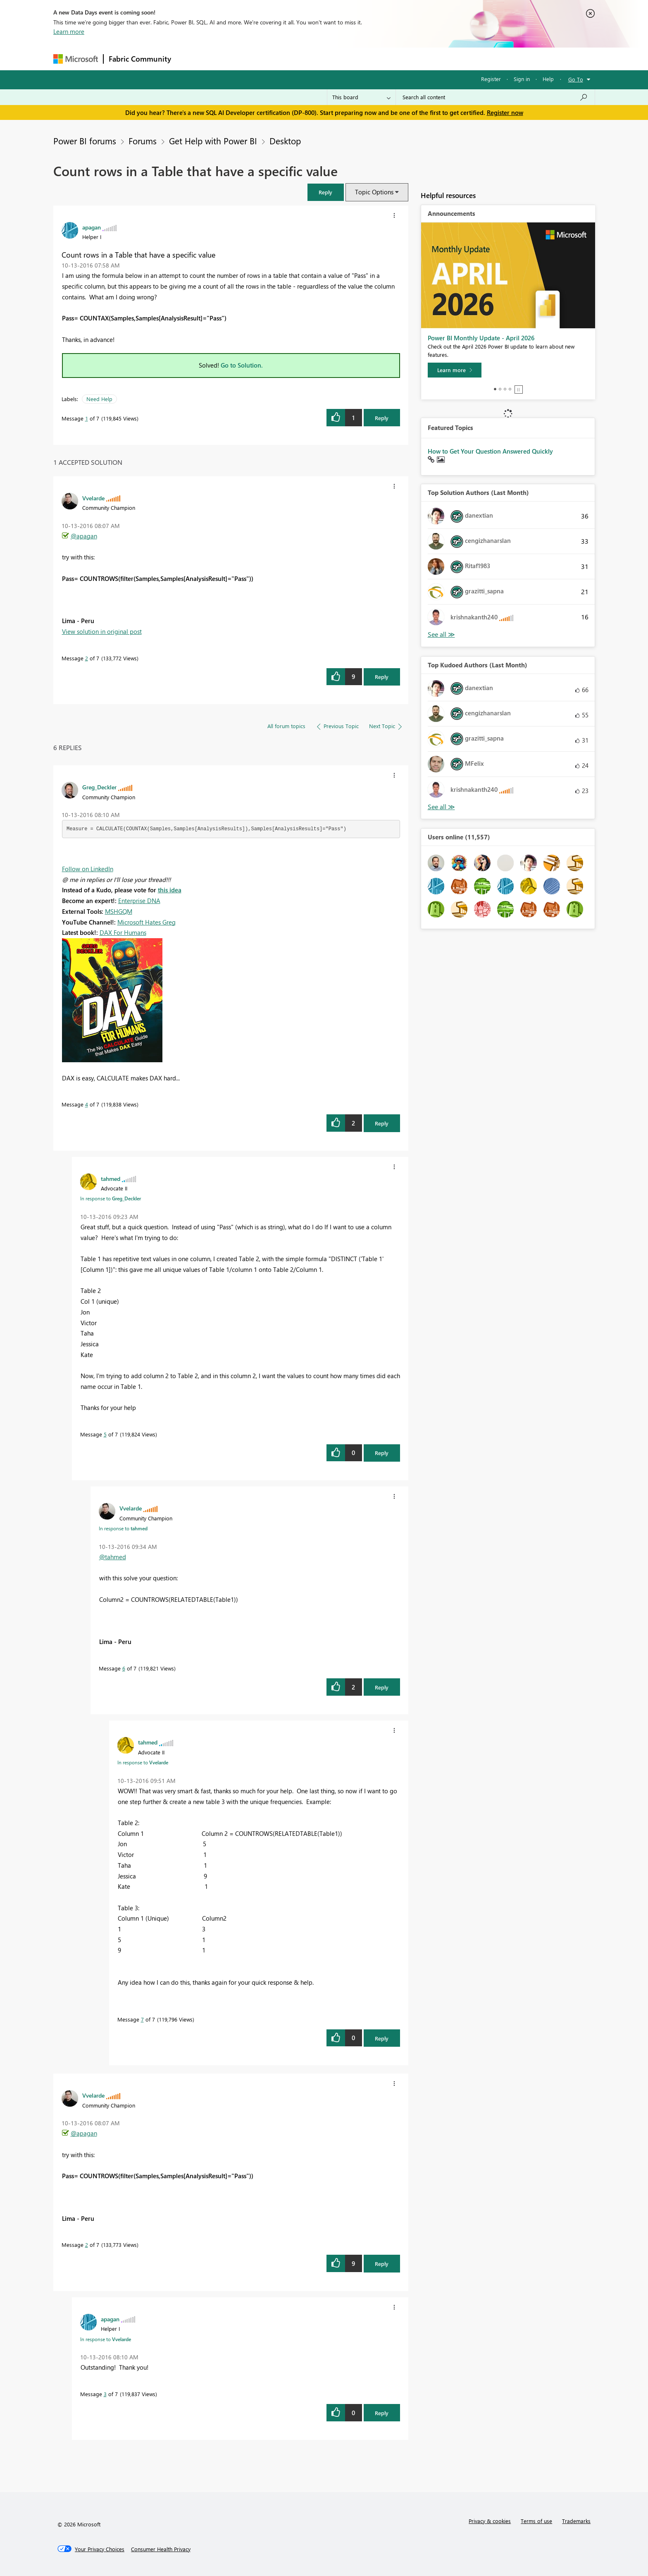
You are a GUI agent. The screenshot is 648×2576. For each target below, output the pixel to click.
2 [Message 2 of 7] (86, 658)
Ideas (260, 58)
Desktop (285, 140)
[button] (325, 192)
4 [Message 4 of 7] (86, 1104)
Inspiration (226, 58)
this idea (169, 890)
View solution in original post (102, 631)
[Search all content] (495, 97)
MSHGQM (118, 911)
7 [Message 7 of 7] (142, 2019)
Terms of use (536, 2520)
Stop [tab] (519, 389)
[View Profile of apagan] (91, 227)
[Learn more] (454, 370)
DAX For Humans (123, 932)
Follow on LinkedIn (87, 869)
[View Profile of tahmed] (110, 1178)
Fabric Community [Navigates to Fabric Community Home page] (140, 59)
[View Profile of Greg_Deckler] (99, 787)
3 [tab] (505, 389)
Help (548, 78)
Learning (365, 58)
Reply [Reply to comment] (381, 676)
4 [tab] (510, 389)
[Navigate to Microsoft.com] (75, 59)
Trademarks (576, 2520)
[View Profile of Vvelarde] (93, 498)
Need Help (99, 398)
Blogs (334, 58)
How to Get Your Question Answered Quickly (490, 451)
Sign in (522, 78)
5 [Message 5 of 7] (105, 1434)
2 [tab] (500, 389)
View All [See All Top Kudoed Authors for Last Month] (441, 807)
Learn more (68, 31)
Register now (505, 112)
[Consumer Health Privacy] (161, 2549)
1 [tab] (495, 389)
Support (400, 58)
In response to (110, 1198)
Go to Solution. (242, 365)
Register (491, 78)
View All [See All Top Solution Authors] (441, 634)
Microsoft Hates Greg (146, 922)
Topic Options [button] (374, 192)
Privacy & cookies (490, 2520)
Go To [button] (575, 79)
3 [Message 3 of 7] (105, 2393)
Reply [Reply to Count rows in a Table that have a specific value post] (381, 417)
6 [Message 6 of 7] (123, 1668)
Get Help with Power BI (213, 140)
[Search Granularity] (361, 97)
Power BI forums (84, 140)
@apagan (84, 536)
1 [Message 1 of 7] (86, 418)
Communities (296, 58)
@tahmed (112, 1557)
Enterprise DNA (139, 900)
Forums (190, 58)
